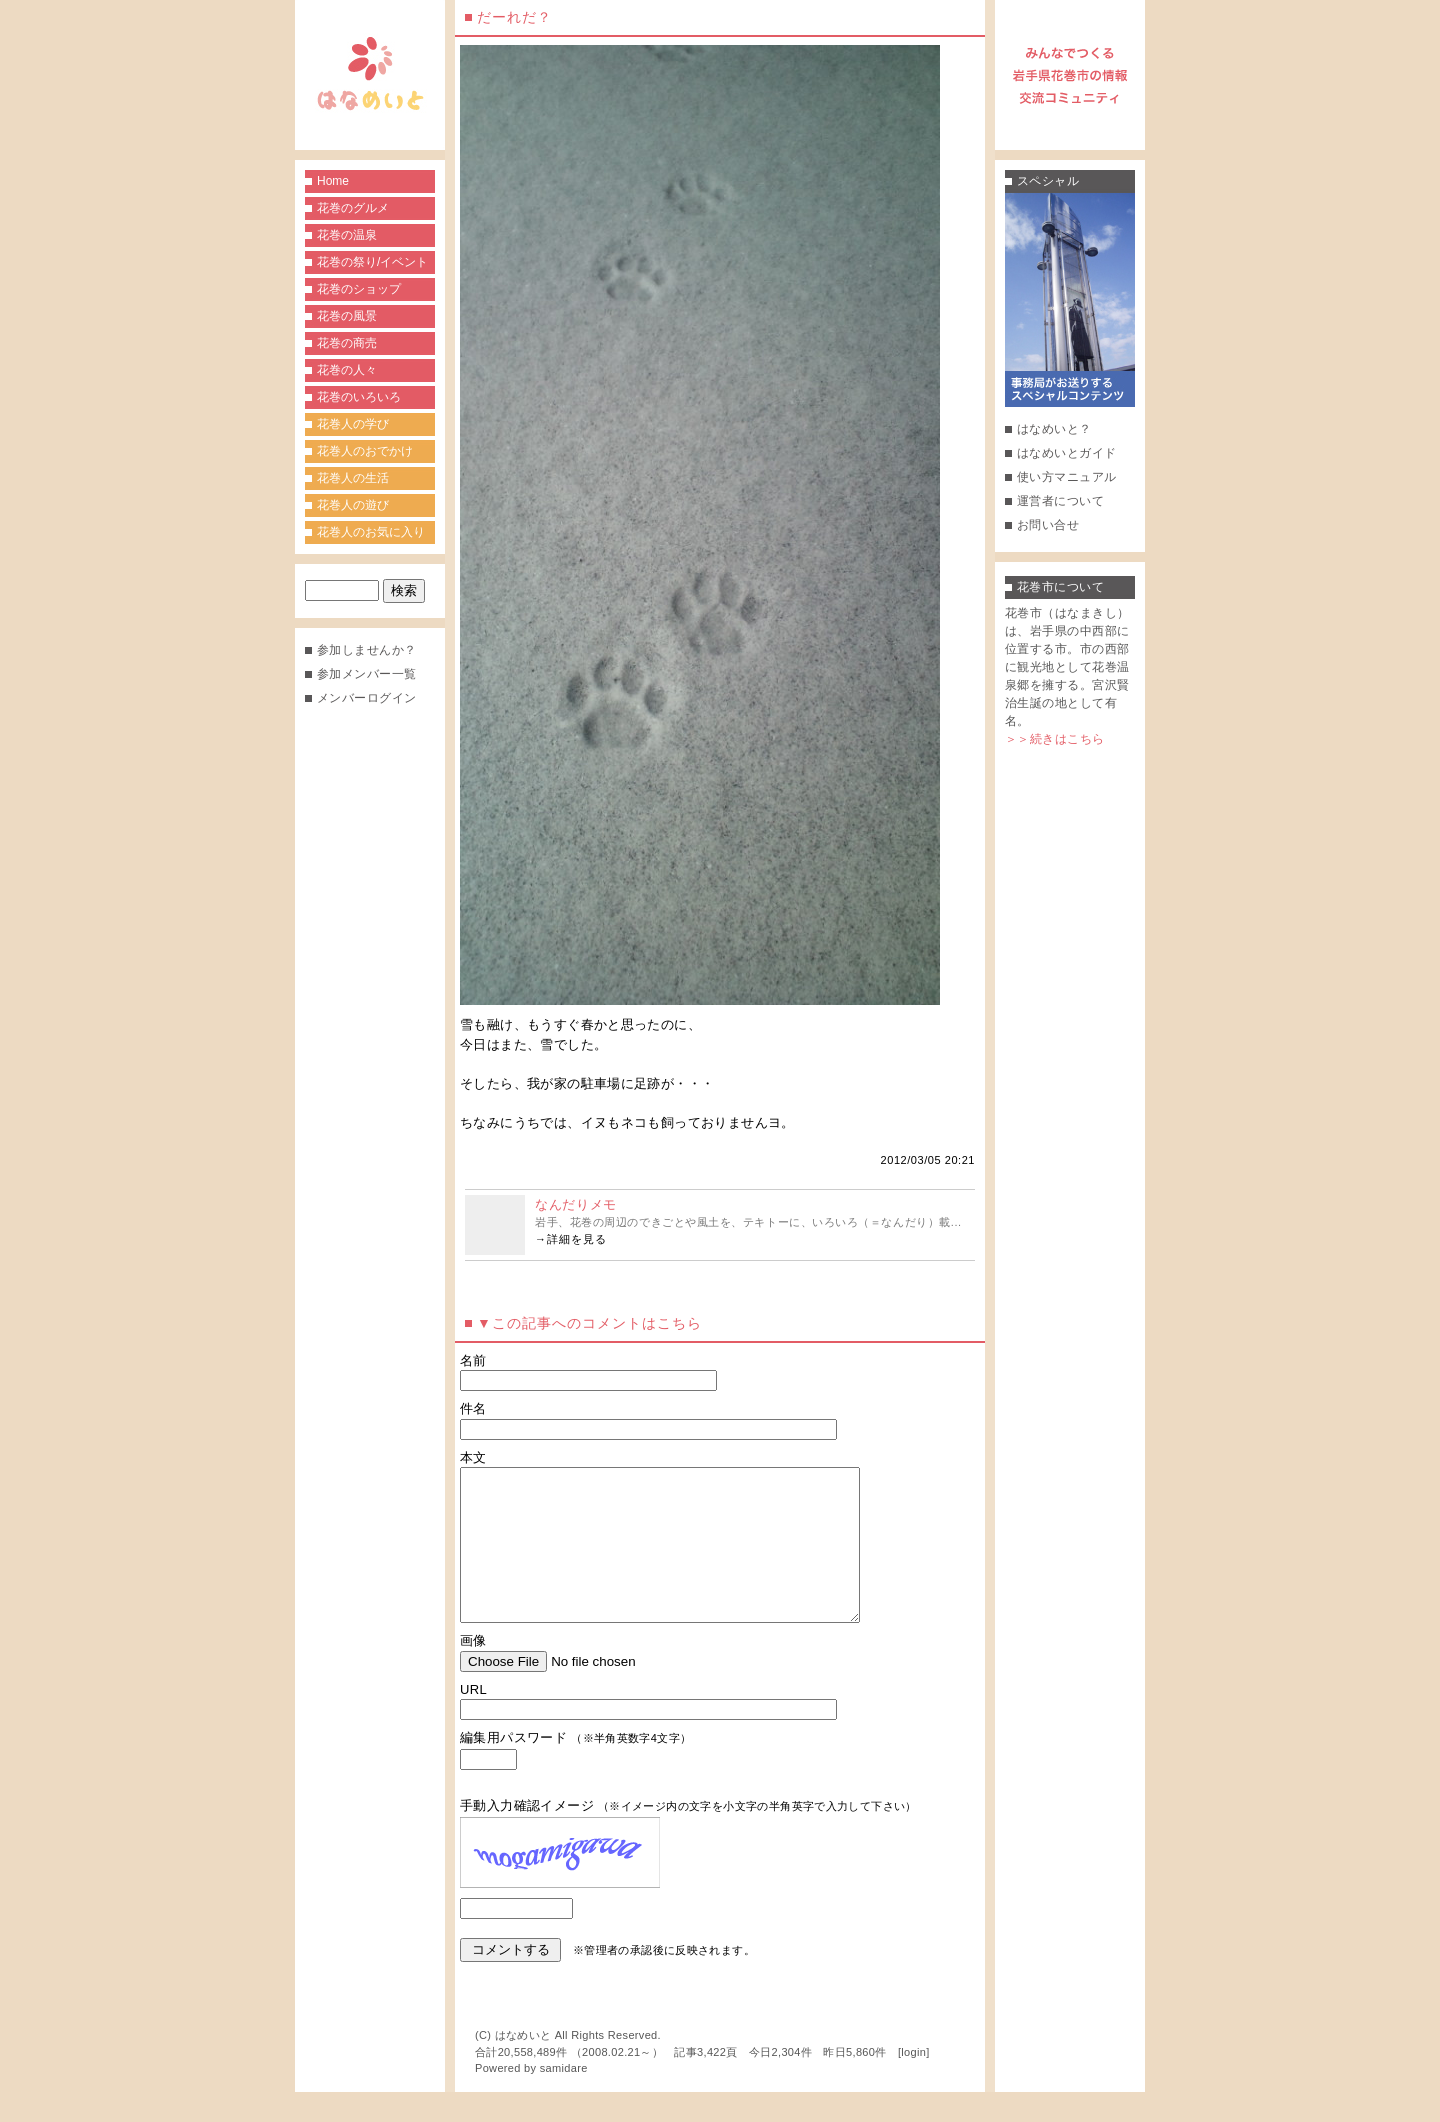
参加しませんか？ (367, 650)
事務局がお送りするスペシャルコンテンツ (1070, 300)
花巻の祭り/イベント (372, 262)
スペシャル (1048, 181)
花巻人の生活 (353, 478)
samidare (564, 2098)
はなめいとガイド (1067, 453)
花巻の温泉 (347, 235)
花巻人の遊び (353, 505)
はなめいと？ (1054, 429)
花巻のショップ (359, 289)
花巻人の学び (353, 424)
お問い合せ (1048, 525)
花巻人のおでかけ (365, 451)
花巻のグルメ (353, 208)
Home (333, 181)
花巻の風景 (347, 316)
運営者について (1060, 501)
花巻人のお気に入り (371, 532)
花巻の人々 (347, 370)
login (913, 2082)
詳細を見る (577, 1239)
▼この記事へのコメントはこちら (589, 1323)
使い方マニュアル (1067, 477)
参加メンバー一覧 (367, 674)
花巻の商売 (347, 343)
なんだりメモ (576, 1204)
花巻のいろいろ (359, 397)
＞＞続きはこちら (1055, 739)
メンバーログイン (367, 698)
